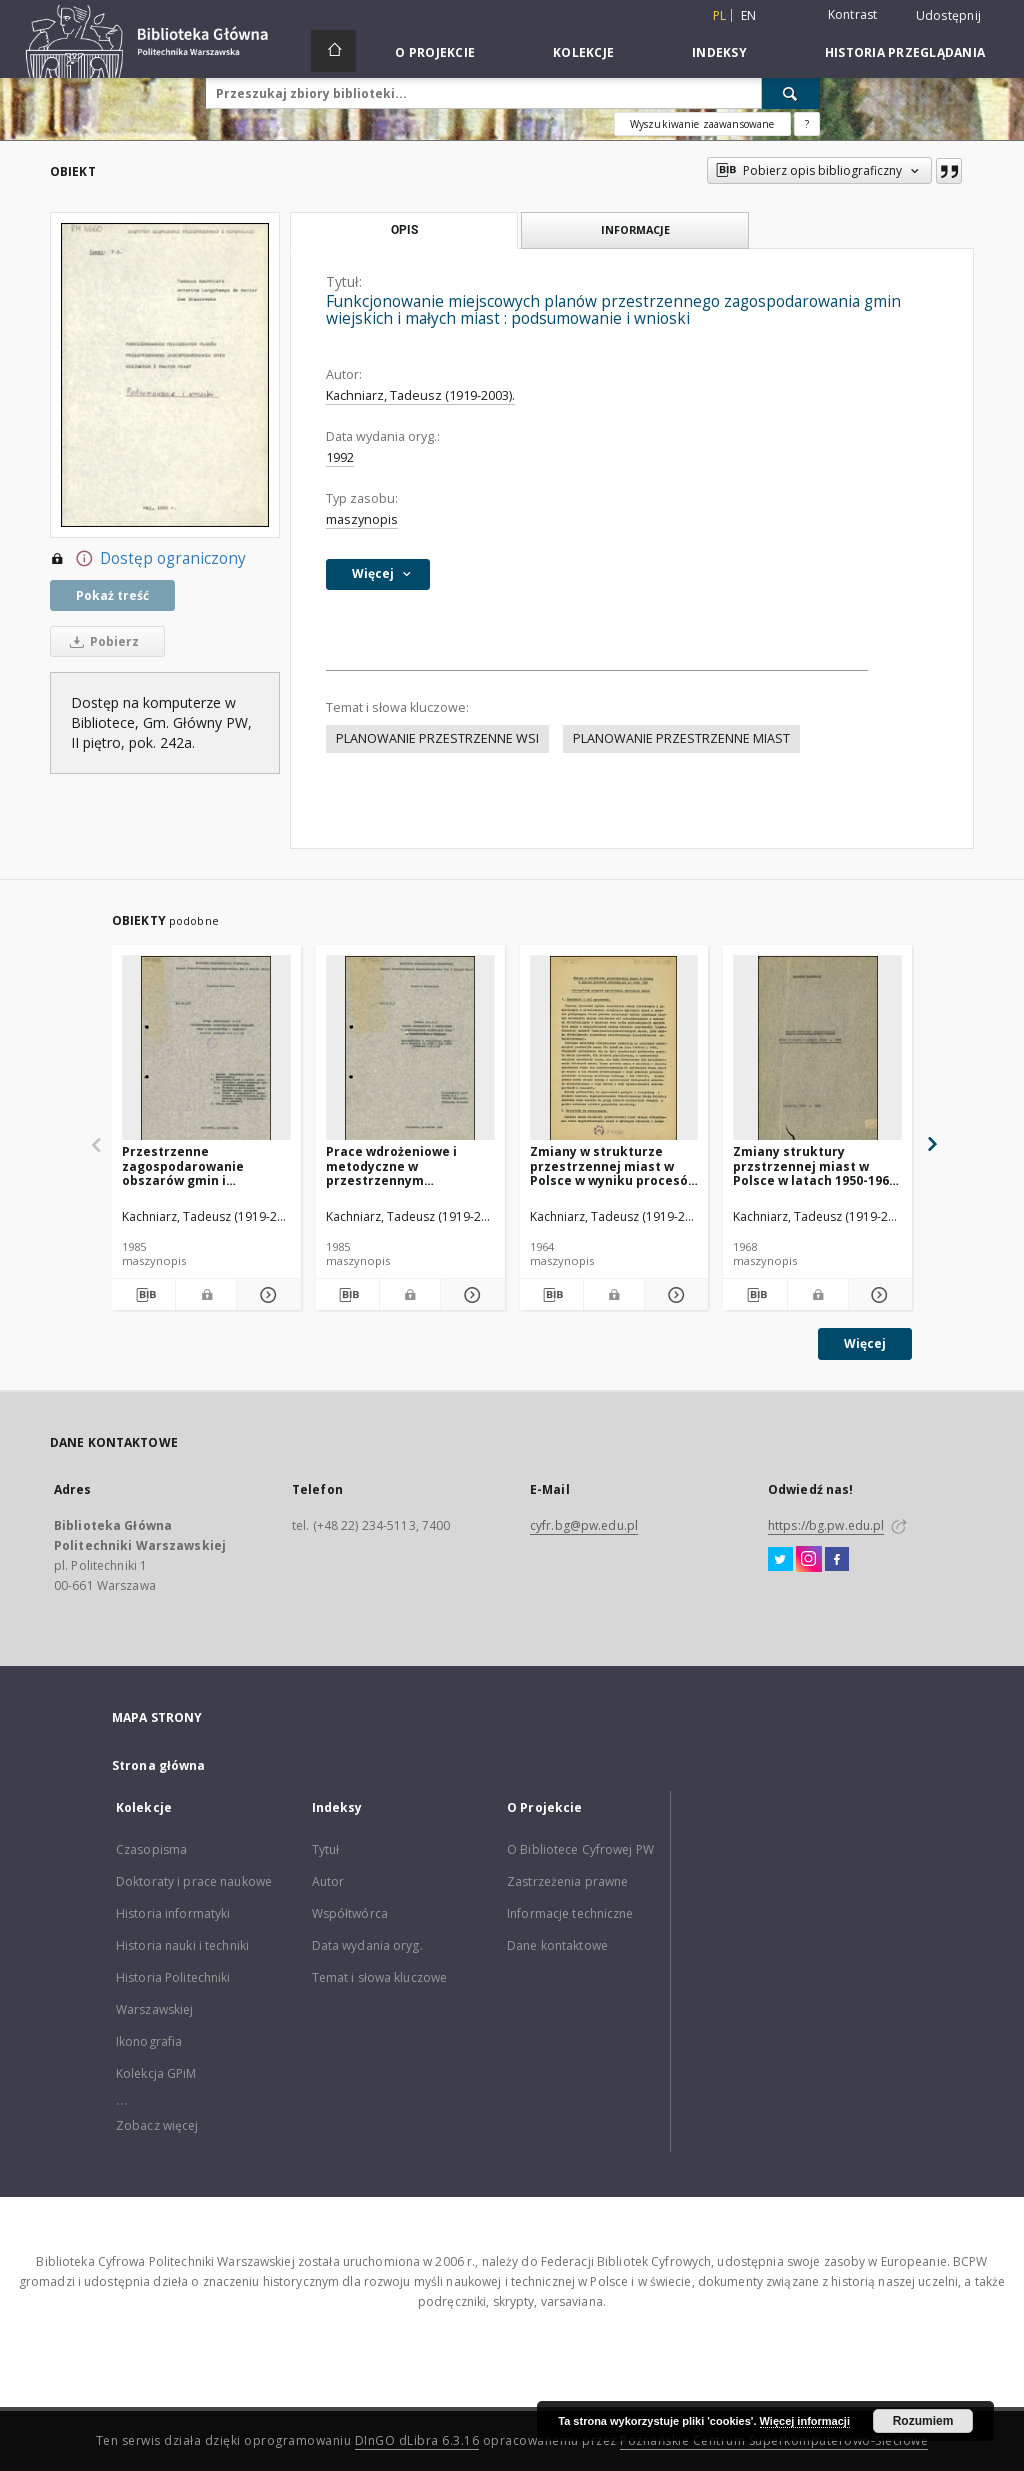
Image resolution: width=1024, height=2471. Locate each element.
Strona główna (159, 1765)
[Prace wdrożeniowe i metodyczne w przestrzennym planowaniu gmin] (410, 1048)
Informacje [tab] (635, 229)
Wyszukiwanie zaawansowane (702, 124)
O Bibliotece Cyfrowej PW (580, 1849)
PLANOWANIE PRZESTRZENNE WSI (437, 738)
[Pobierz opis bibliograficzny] (143, 1295)
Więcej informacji (805, 2421)
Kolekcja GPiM (156, 2073)
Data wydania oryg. (367, 1945)
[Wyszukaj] (791, 93)
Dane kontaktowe (557, 1945)
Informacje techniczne (570, 1913)
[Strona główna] (333, 51)
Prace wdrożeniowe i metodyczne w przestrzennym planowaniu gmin (391, 1165)
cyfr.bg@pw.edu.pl (584, 1525)
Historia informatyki (173, 1913)
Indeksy (719, 52)
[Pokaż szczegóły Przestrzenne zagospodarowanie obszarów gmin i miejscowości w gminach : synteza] (265, 1295)
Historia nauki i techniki (182, 1945)
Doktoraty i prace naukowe (194, 1881)
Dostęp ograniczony (148, 559)
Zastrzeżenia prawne (567, 1881)
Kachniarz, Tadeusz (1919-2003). (420, 395)
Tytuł (326, 1849)
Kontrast (853, 14)
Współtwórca (350, 1913)
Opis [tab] (404, 230)
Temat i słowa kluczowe (380, 1977)
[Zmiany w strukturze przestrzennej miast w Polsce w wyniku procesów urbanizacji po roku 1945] (614, 1048)
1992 (340, 457)
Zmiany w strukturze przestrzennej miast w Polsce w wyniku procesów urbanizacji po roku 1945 (614, 1165)
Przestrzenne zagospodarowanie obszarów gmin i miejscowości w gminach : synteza (203, 1165)
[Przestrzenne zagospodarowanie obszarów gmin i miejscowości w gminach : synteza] (206, 1048)
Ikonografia (149, 2041)
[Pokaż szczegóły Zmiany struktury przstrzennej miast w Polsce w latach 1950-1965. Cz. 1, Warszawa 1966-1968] (877, 1295)
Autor (328, 1881)
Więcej (865, 1343)
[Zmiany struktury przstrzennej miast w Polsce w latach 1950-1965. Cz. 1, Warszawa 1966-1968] (817, 1048)
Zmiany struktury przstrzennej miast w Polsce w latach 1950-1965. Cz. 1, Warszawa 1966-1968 (816, 1165)
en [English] (749, 15)
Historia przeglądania (905, 52)
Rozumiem (923, 2421)
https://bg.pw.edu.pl (826, 1525)
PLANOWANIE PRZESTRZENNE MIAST (681, 738)
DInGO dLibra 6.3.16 (417, 2440)
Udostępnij (949, 16)
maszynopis (362, 519)
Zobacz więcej (157, 2125)
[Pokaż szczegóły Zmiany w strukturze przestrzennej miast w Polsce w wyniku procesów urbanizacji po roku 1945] (673, 1295)
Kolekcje (583, 52)
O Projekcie (435, 52)
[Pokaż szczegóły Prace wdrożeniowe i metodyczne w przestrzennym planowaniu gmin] (469, 1295)
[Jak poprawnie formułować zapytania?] (807, 124)
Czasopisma (151, 1849)
